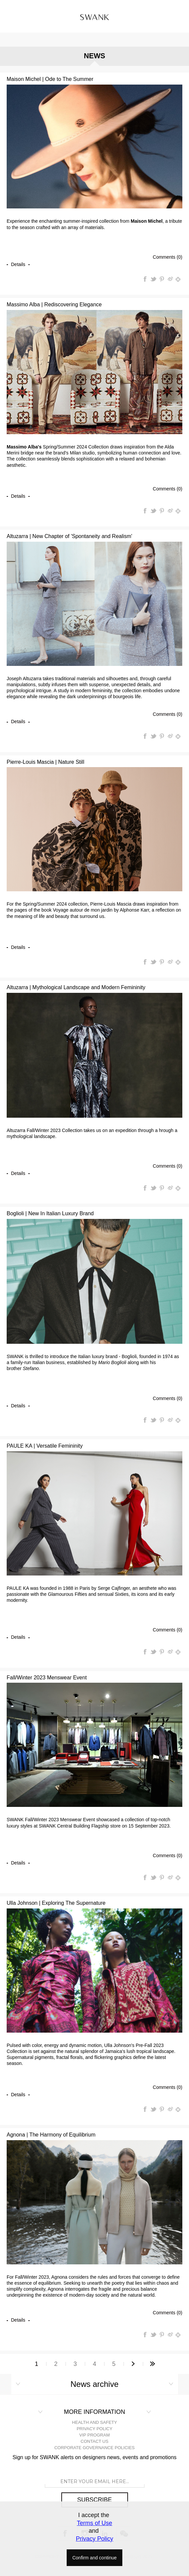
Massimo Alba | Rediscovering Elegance (54, 304)
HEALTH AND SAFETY (94, 2422)
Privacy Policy (94, 2538)
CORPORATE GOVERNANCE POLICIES (94, 2447)
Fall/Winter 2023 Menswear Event (47, 1677)
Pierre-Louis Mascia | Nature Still (45, 762)
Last (153, 2364)
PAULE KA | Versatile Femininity (45, 1446)
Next (133, 2364)
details (18, 264)
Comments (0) (167, 257)
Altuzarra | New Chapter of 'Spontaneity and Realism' (69, 536)
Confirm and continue (94, 2557)
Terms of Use (94, 2523)
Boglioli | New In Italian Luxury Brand (50, 1213)
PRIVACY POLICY (94, 2428)
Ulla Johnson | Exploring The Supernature (56, 1903)
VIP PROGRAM (94, 2435)
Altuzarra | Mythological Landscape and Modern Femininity (76, 987)
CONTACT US (94, 2441)
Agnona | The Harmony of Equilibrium (51, 2135)
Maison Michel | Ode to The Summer (50, 79)
